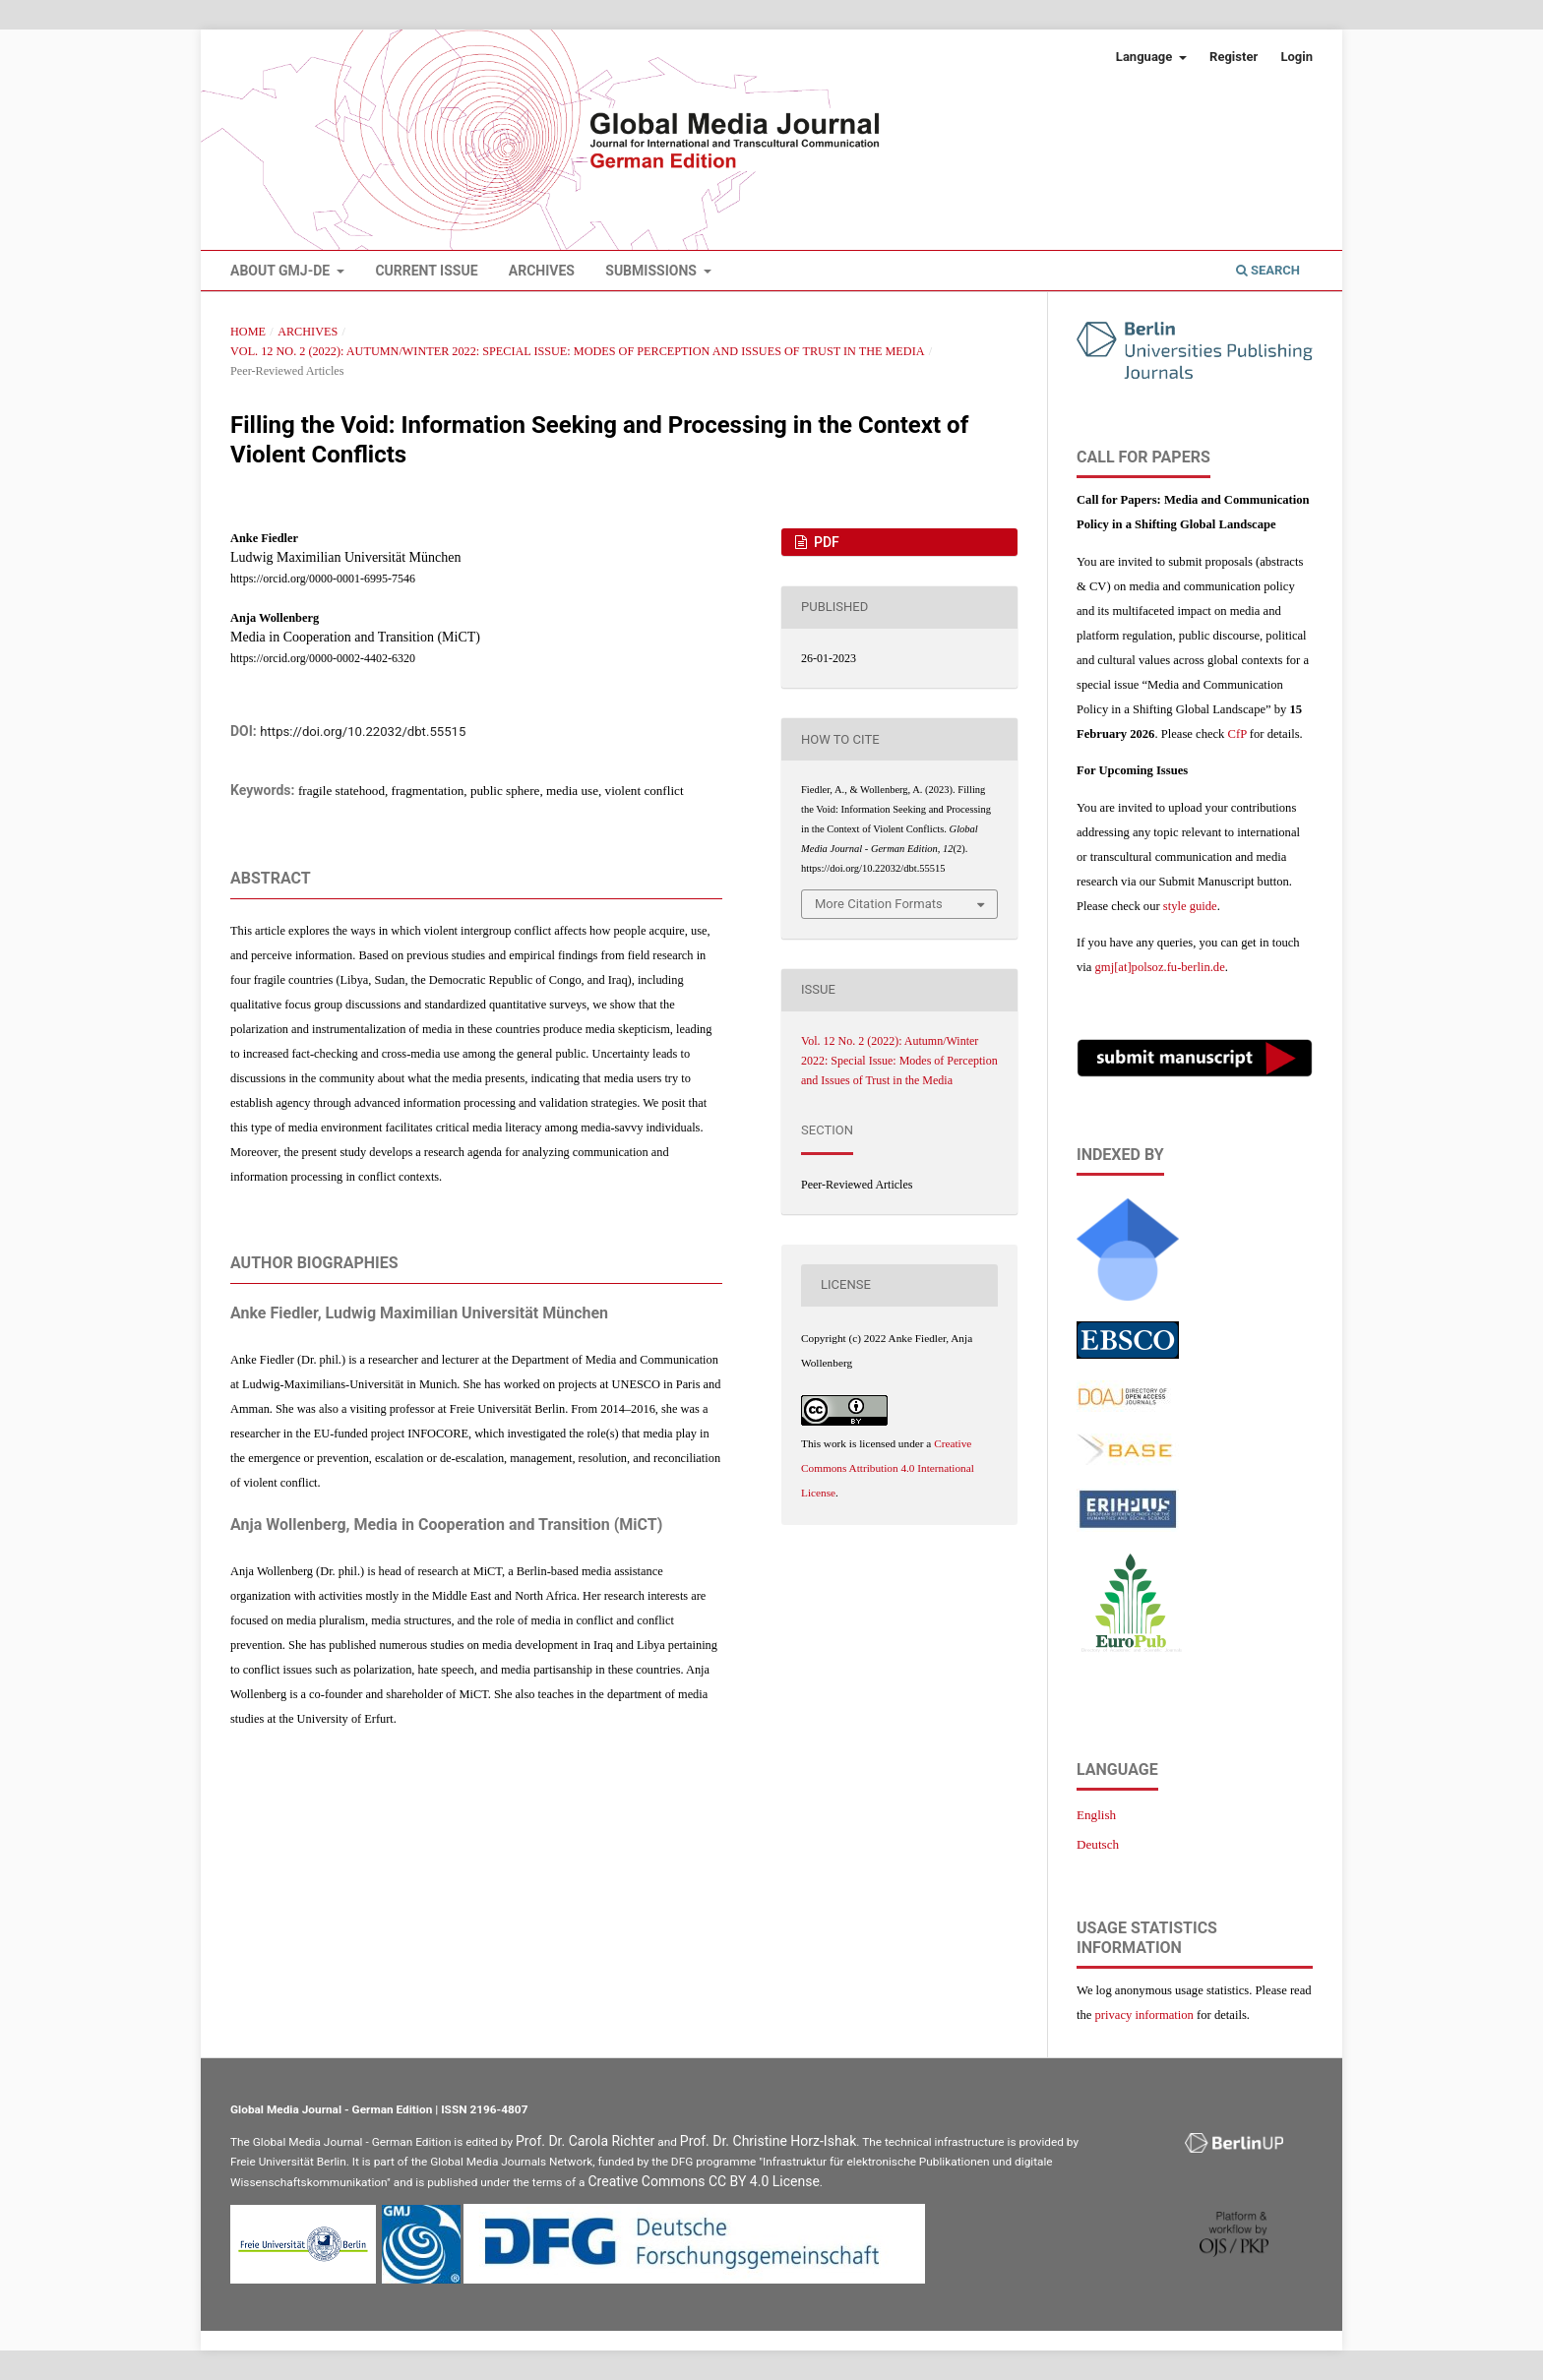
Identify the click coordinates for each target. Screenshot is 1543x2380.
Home (248, 331)
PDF (825, 542)
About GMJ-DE (282, 270)
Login (1296, 56)
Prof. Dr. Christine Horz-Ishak (768, 2141)
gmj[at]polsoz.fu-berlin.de (1160, 967)
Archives (542, 270)
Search (1268, 270)
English (1096, 1814)
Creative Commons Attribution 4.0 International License (887, 1467)
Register (1233, 56)
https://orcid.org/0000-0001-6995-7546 (322, 578)
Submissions (652, 270)
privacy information (1144, 2015)
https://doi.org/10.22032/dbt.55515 (362, 731)
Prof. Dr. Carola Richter (585, 2141)
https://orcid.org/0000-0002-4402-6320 (322, 657)
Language (1146, 56)
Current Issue (426, 270)
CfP (1237, 734)
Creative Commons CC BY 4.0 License (704, 2181)
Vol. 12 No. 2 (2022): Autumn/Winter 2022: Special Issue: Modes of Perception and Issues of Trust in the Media (577, 351)
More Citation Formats (879, 903)
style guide (1190, 906)
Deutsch (1098, 1844)
